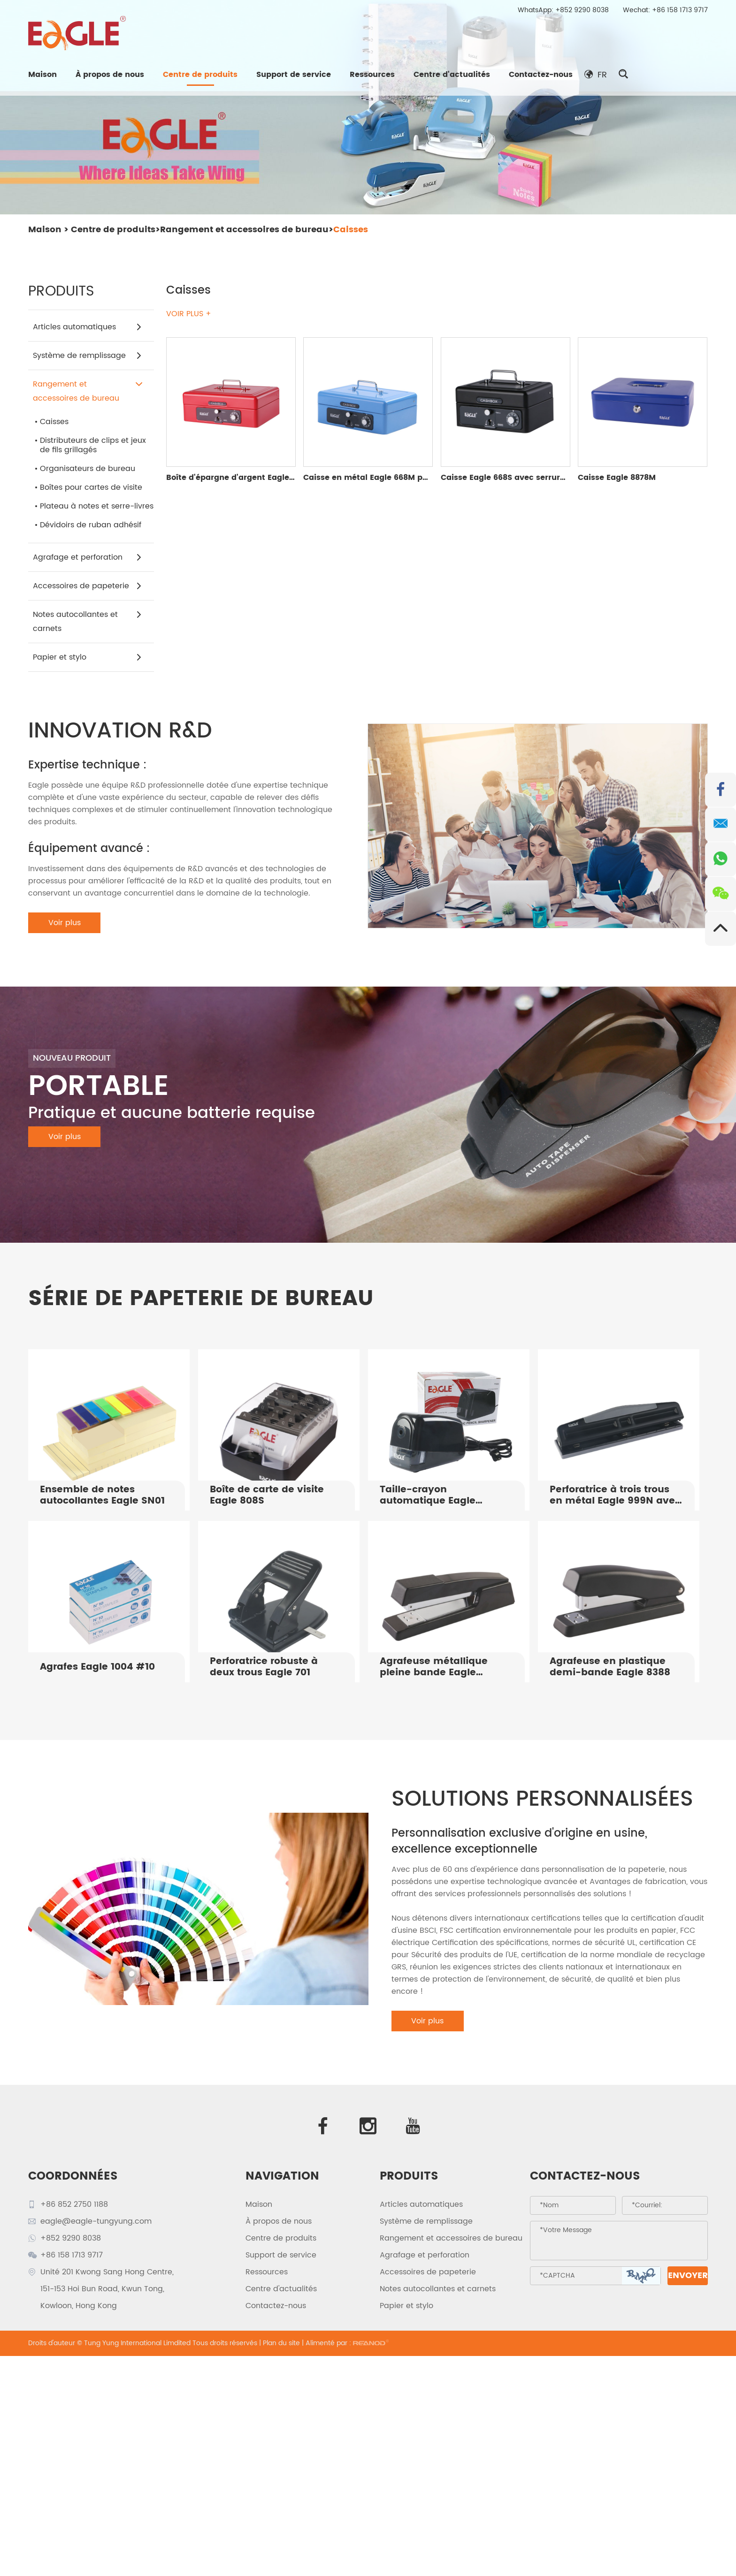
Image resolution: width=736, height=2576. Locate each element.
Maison (42, 74)
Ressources (372, 74)
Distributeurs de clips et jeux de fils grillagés (93, 445)
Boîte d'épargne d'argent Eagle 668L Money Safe (261, 477)
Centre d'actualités (452, 74)
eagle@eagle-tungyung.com (96, 2221)
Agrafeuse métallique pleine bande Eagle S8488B (434, 1667)
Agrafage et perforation (87, 557)
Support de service (293, 74)
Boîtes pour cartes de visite (91, 487)
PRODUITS (409, 2176)
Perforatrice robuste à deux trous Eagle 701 (264, 1667)
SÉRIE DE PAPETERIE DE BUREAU (201, 1298)
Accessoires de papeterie (87, 586)
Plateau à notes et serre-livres (96, 506)
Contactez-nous (541, 74)
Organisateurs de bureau (87, 469)
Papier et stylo (87, 657)
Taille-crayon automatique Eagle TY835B (427, 1495)
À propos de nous (110, 74)
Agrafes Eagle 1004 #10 (97, 1667)
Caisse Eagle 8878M (617, 477)
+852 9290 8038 (582, 10)
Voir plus (64, 923)
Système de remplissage (87, 356)
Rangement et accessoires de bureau (244, 229)
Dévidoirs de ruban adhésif (90, 525)
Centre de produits (200, 74)
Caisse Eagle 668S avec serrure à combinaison (533, 477)
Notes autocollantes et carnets (87, 621)
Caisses (350, 229)
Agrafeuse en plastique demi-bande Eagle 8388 (610, 1667)
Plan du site (281, 2343)
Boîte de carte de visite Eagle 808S (267, 1495)
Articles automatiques (87, 327)
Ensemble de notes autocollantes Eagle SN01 (102, 1495)
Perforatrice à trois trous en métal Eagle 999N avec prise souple (615, 1495)
